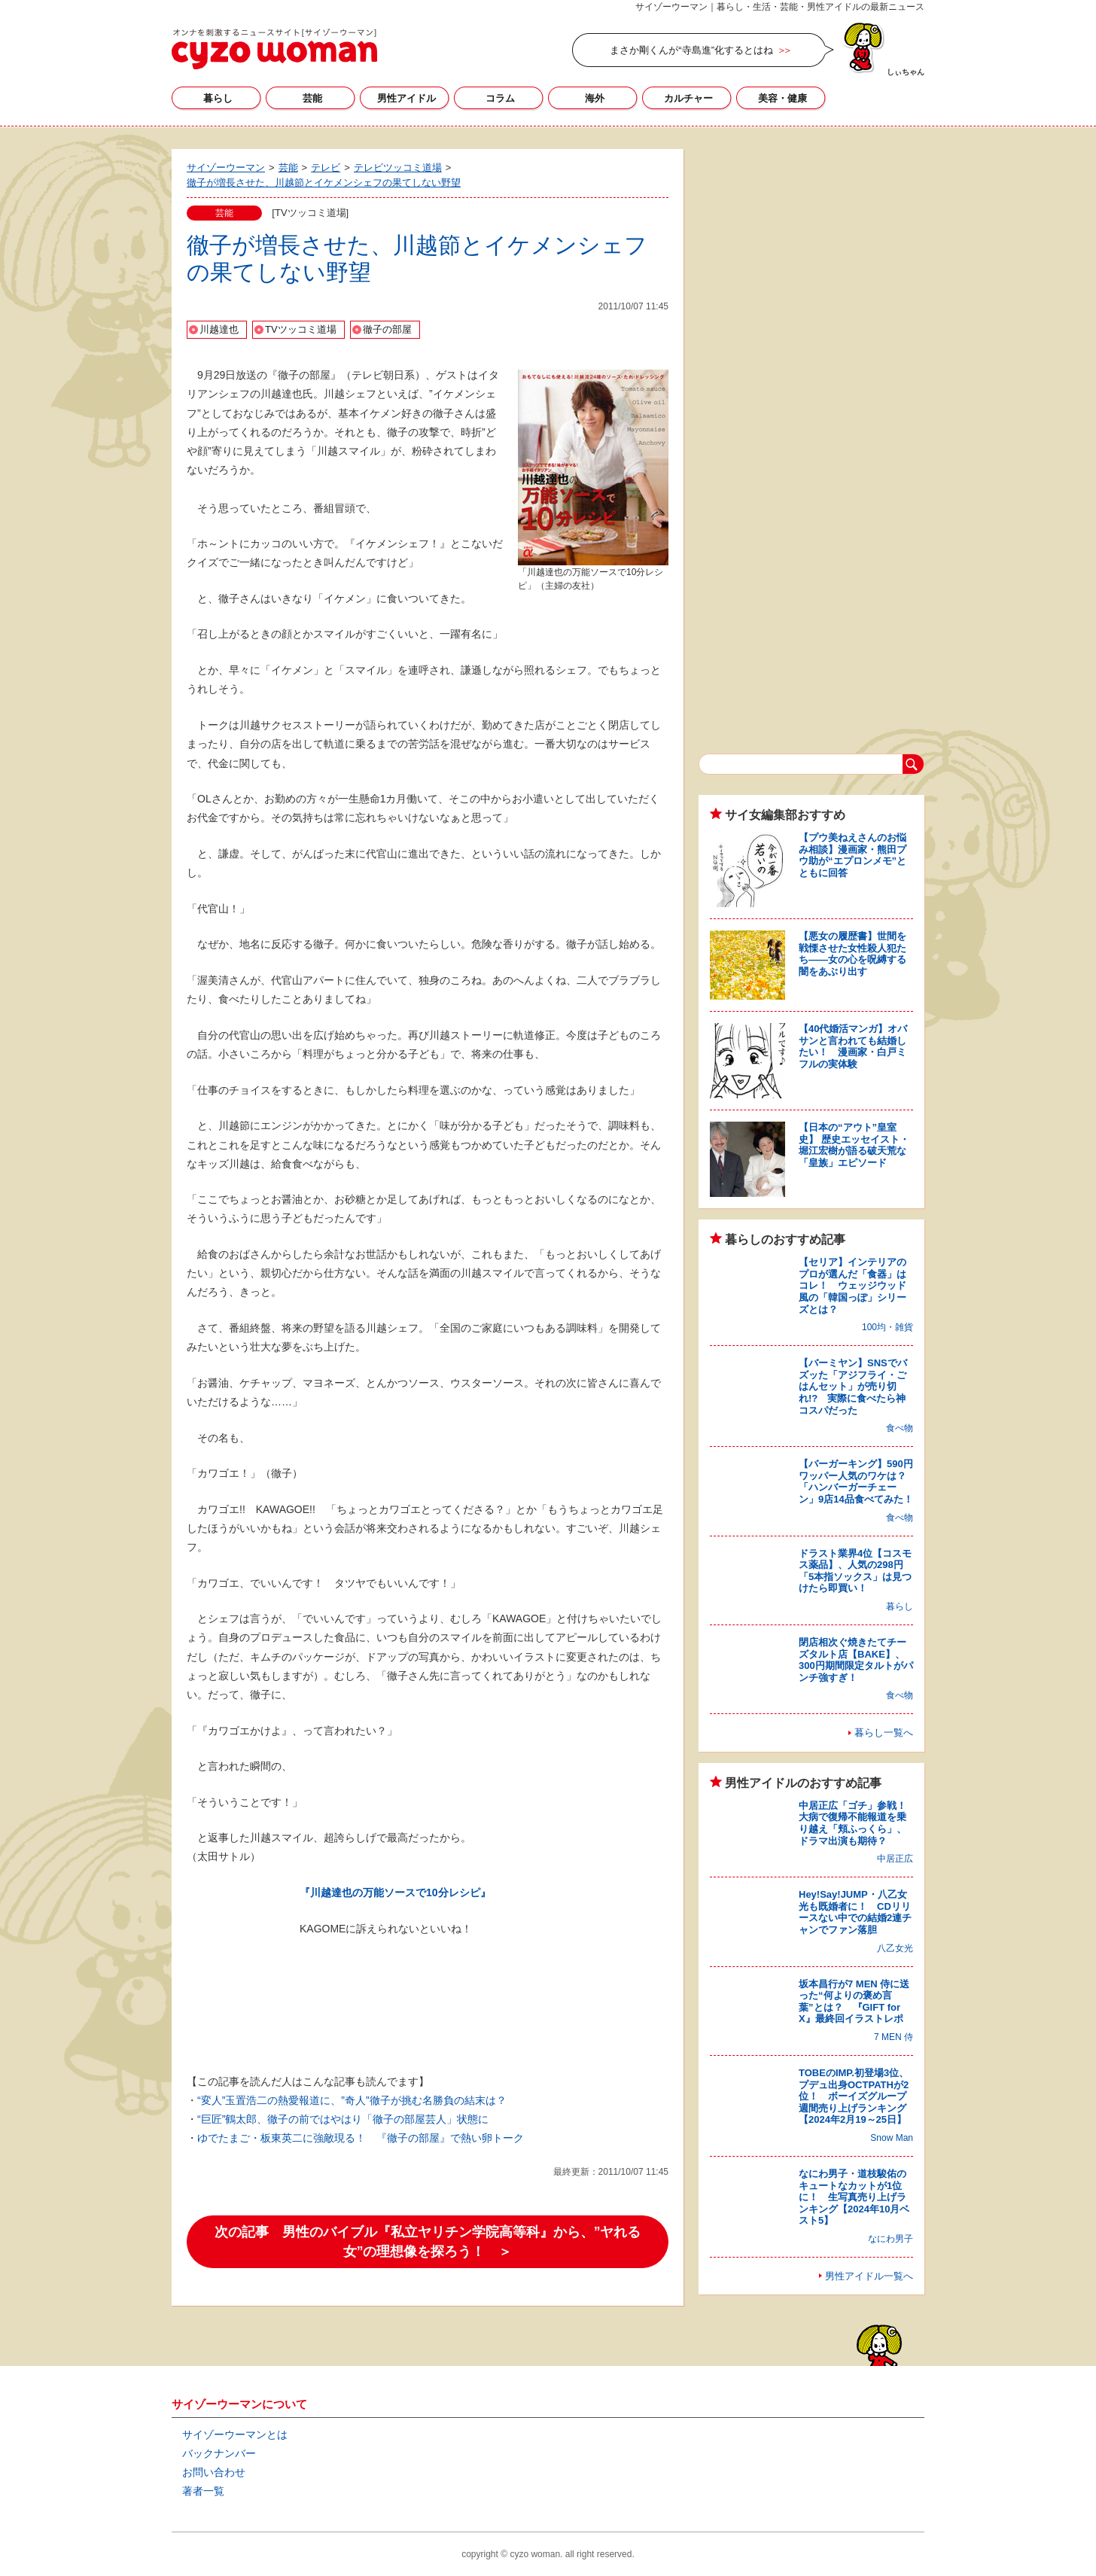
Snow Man (891, 2138)
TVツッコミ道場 (300, 329)
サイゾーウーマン (274, 49)
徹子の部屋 (387, 329)
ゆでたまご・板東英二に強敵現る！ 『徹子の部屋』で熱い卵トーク (360, 2138)
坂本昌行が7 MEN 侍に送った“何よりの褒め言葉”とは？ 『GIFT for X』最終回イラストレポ (854, 2001)
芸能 (312, 98)
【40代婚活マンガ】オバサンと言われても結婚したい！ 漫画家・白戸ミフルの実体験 (853, 1046)
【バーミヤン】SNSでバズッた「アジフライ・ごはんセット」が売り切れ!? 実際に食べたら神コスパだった (853, 1386)
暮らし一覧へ (883, 1732)
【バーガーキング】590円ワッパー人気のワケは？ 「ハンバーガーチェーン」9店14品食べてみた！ (857, 1481)
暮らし (218, 98)
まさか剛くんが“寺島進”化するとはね (691, 50)
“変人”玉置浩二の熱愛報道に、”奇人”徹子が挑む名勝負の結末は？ (352, 2100)
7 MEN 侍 (893, 2037)
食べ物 (899, 1428)
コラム (500, 98)
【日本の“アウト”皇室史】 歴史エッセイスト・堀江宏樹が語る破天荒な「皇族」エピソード (854, 1145)
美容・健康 (782, 98)
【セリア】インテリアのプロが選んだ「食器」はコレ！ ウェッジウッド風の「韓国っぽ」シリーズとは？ (852, 1285)
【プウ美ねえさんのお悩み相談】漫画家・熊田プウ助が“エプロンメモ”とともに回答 (852, 855)
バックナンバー (219, 2453)
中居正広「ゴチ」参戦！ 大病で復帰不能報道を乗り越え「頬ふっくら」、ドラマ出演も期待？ (857, 1823)
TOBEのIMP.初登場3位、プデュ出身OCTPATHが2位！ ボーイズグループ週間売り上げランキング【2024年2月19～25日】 (854, 2096)
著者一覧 (203, 2491)
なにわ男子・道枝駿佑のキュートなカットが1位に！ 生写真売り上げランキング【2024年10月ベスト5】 (854, 2197)
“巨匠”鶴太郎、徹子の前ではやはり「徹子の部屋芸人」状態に (343, 2119)
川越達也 (219, 329)
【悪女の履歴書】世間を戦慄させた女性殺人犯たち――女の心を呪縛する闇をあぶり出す (852, 953)
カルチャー (688, 98)
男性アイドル (406, 98)
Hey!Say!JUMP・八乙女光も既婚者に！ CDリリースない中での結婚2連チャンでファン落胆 (855, 1912)
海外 (594, 98)
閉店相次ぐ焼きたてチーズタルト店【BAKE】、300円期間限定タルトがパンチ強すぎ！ (856, 1660)
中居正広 (895, 1858)
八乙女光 (895, 1948)
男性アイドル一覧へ (869, 2276)
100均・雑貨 (887, 1327)
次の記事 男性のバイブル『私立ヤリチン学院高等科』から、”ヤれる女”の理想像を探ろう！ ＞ (428, 2241)
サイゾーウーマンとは (235, 2434)
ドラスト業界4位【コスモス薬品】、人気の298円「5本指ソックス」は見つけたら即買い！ (855, 1571)
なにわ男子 (890, 2238)
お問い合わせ (213, 2472)
